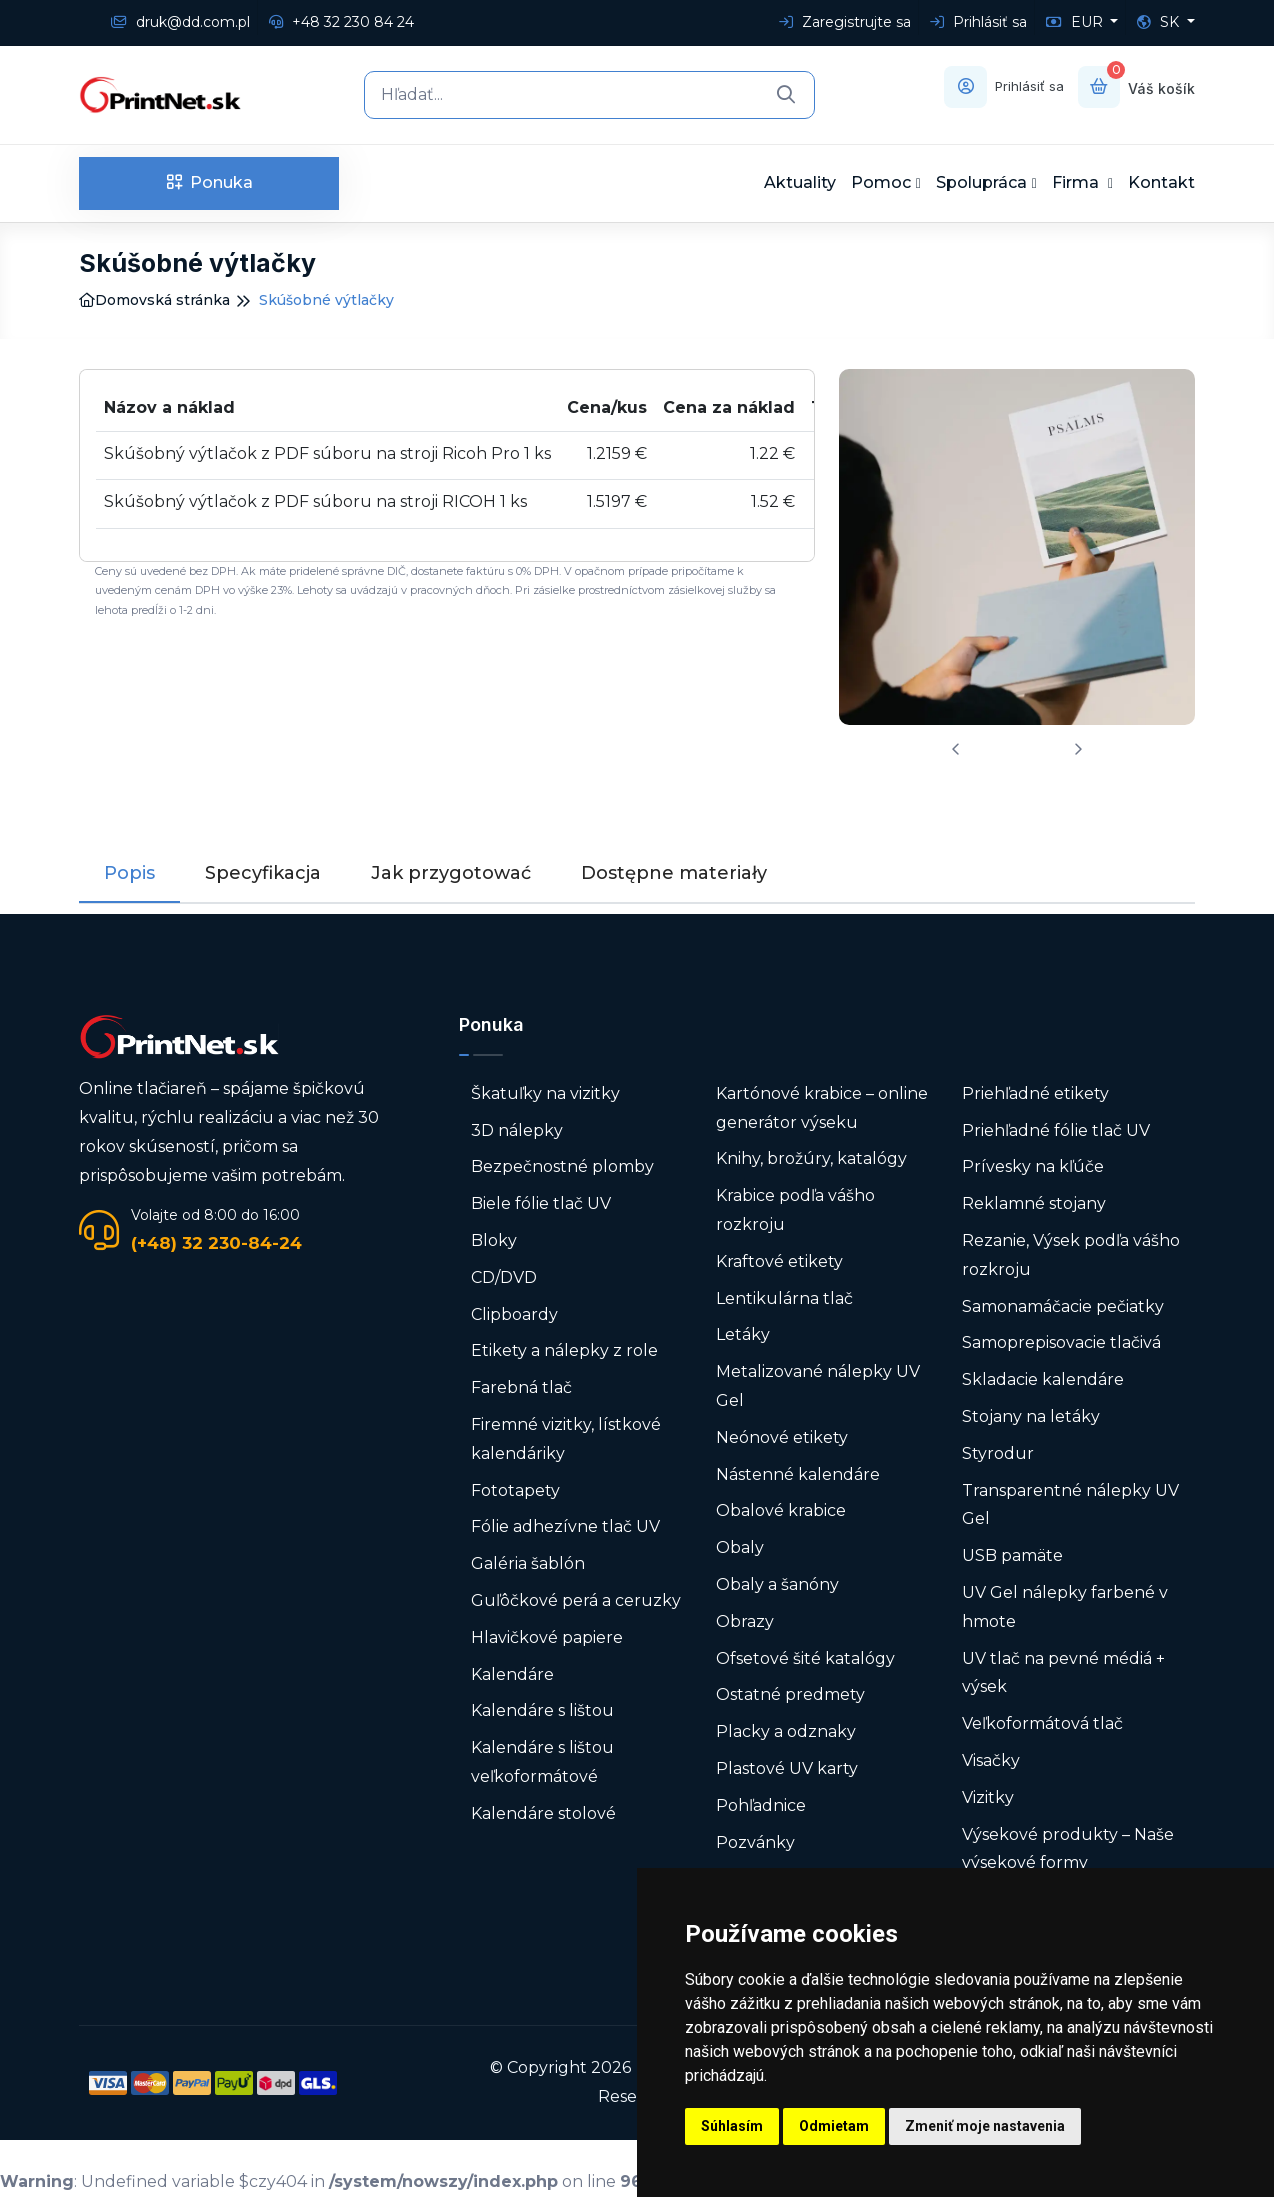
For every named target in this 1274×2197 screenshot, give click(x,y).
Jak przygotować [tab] (451, 873)
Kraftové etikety (779, 1261)
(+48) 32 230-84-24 (216, 1243)
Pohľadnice (761, 1805)
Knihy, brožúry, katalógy (811, 1158)
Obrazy (745, 1621)
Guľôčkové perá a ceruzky (576, 1600)
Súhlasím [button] (732, 2126)
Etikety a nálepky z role (564, 1350)
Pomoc (881, 182)
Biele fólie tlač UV (541, 1203)
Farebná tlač (521, 1387)
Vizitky (988, 1797)
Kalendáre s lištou (542, 1710)
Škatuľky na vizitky (545, 1093)
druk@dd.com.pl (180, 22)
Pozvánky (755, 1841)
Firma (1077, 182)
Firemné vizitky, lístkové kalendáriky (566, 1439)
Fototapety (515, 1489)
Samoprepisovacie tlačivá (1061, 1342)
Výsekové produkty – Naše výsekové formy (1068, 1848)
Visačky (991, 1760)
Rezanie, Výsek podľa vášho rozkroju (1071, 1255)
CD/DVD (504, 1277)
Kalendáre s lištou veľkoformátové (542, 1762)
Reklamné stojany (1034, 1203)
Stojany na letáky (1031, 1416)
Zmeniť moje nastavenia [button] (985, 2126)
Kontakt (1161, 182)
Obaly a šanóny (777, 1584)
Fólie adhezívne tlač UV (565, 1526)
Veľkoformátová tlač (1042, 1723)
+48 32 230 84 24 (341, 22)
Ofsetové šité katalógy (807, 1657)
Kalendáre (512, 1673)
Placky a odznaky (786, 1731)
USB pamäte (1012, 1555)
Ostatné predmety (790, 1694)
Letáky (743, 1334)
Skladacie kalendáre (1043, 1379)
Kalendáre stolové (543, 1813)
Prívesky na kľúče (1033, 1166)
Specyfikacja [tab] (263, 873)
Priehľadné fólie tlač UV (1056, 1129)
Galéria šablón (528, 1563)
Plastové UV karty (789, 1768)
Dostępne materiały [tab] (674, 873)
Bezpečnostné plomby (562, 1166)
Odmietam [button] (834, 2126)
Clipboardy (514, 1313)
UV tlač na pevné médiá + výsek (1063, 1672)
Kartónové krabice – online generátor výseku (822, 1108)
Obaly (740, 1547)
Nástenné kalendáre (798, 1473)
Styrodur (998, 1453)
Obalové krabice (781, 1510)
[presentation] (956, 749)
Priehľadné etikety (1035, 1093)
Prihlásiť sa (978, 22)
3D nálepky (517, 1129)
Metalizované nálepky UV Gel (818, 1386)
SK (1160, 22)
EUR (1076, 22)
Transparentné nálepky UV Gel (1070, 1504)
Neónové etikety (782, 1437)
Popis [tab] (129, 873)
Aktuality (800, 182)
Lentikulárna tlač (784, 1297)
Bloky (494, 1240)
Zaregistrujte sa (845, 22)
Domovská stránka (154, 300)
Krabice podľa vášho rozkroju (795, 1210)
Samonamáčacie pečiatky (1063, 1305)
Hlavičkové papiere (547, 1637)
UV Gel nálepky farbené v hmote (1065, 1607)
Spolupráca (981, 182)
